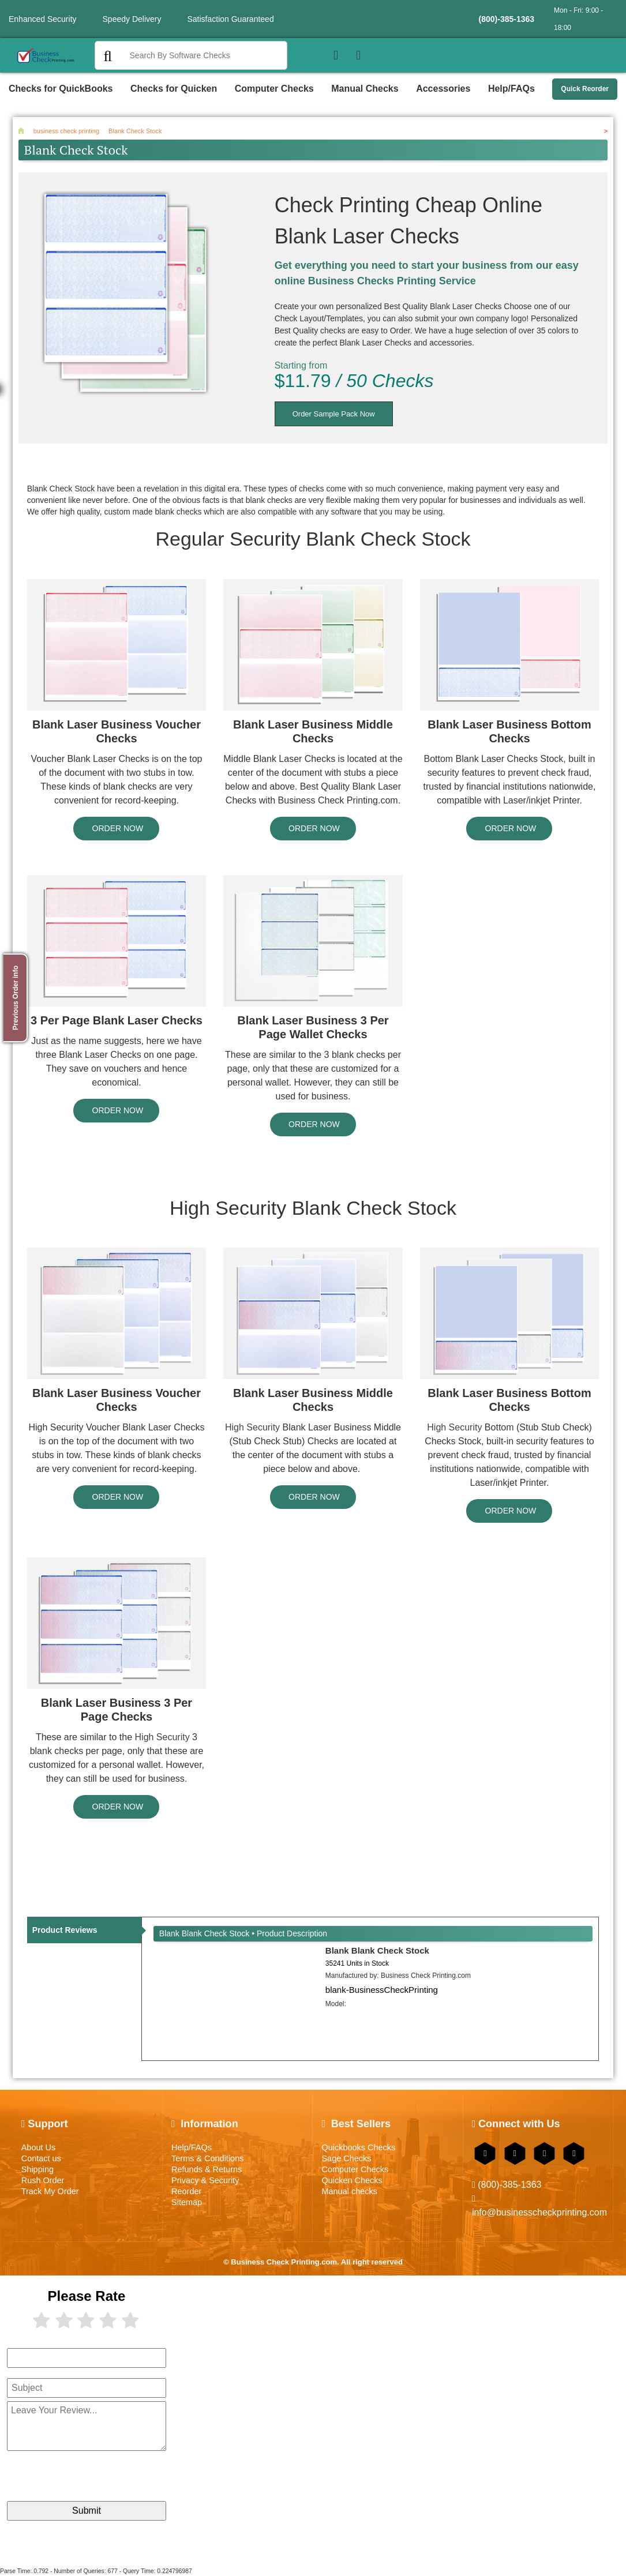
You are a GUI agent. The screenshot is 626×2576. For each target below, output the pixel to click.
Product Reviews (65, 1930)
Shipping (37, 2169)
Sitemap (186, 2202)
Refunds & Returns (206, 2169)
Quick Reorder (585, 89)
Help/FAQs (511, 88)
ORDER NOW (117, 828)
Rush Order (43, 2180)
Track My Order (50, 2191)
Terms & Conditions (207, 2158)
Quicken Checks (351, 2180)
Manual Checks (364, 88)
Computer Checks (274, 88)
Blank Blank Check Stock (377, 1950)
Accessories (443, 88)
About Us (38, 2147)
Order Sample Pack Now (334, 414)
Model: (335, 2004)
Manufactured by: (398, 1976)
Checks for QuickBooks (61, 88)
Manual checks (349, 2191)
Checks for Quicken (173, 88)
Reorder (186, 2191)
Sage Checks (346, 2158)
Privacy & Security (205, 2180)
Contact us (41, 2158)
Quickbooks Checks (358, 2147)
